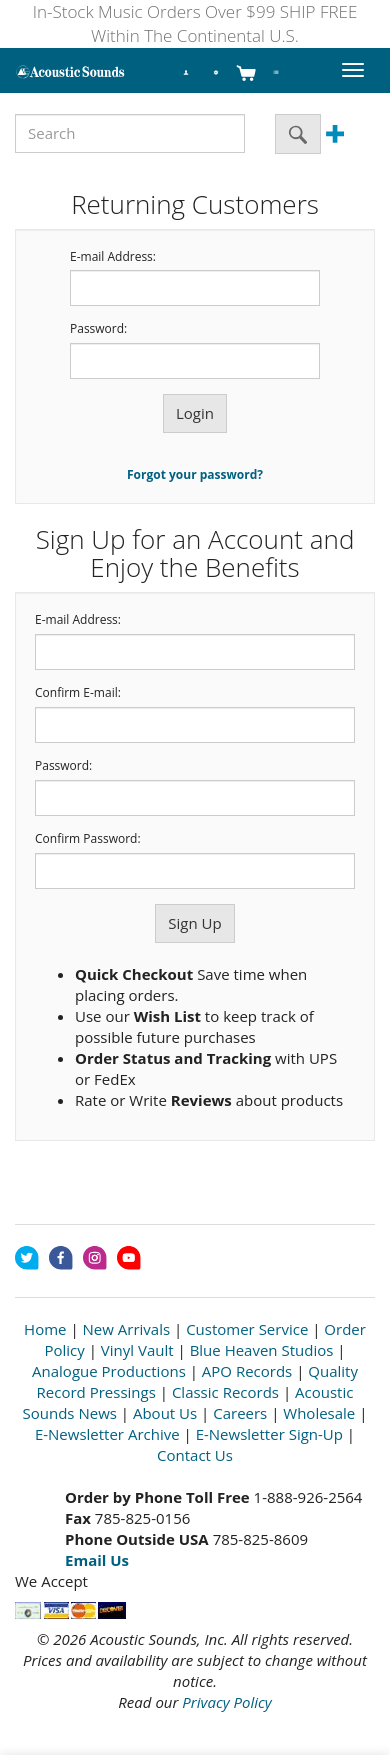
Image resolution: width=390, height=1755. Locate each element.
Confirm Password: (88, 839)
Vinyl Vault (137, 1350)
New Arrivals (127, 1329)
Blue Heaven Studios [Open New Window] (262, 1350)
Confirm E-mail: (78, 693)
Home (45, 1329)
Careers (240, 1413)
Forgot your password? (195, 474)
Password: (98, 329)
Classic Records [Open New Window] (225, 1392)
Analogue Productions (109, 1371)
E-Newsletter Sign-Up (269, 1434)
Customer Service (247, 1329)
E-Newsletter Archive (107, 1434)
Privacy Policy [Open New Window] (226, 1702)
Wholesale (319, 1413)
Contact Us (195, 1455)
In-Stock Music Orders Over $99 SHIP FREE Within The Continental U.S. (195, 23)
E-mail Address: (113, 257)
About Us (165, 1413)
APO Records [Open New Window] (247, 1371)
